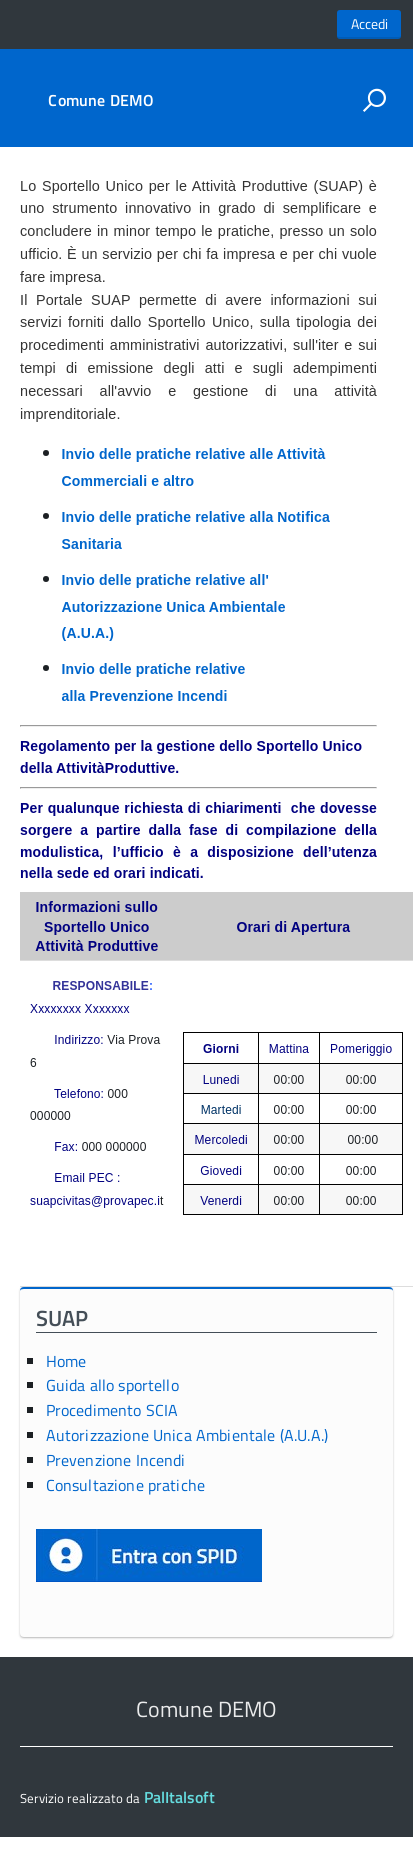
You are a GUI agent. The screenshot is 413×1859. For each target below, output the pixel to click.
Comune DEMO (101, 100)
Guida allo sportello (112, 1385)
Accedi (369, 24)
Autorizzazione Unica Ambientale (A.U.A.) (187, 1435)
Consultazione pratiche (126, 1485)
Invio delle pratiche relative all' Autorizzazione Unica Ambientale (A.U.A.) (174, 606)
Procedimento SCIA (112, 1410)
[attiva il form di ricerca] (374, 100)
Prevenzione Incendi (116, 1460)
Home (66, 1361)
